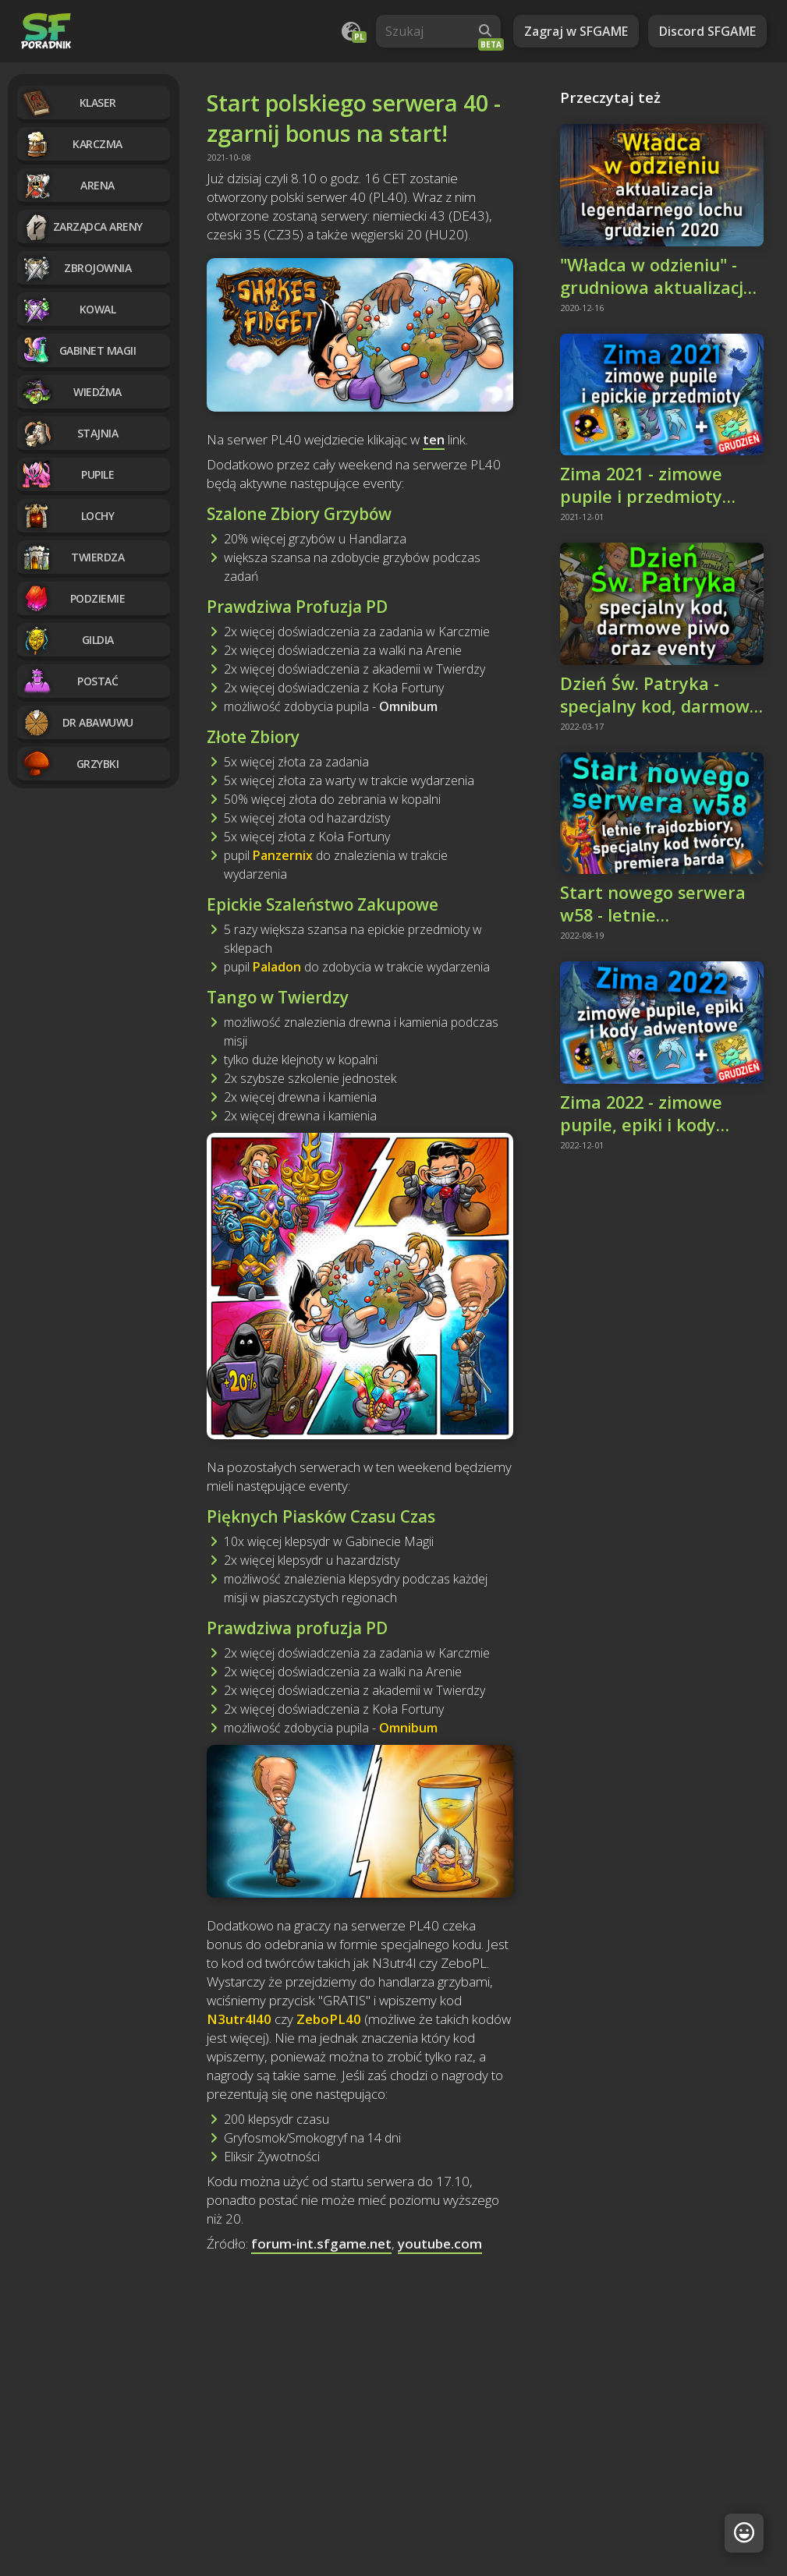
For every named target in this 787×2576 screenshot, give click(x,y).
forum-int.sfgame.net (321, 2243)
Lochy (67, 516)
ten (434, 439)
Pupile (67, 474)
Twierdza (72, 557)
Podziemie (73, 598)
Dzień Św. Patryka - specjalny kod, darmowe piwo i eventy (660, 694)
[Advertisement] (360, 2395)
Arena (68, 185)
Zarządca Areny (82, 226)
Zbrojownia (76, 268)
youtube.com (440, 2243)
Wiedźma (71, 392)
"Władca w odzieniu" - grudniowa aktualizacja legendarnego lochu (656, 276)
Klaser (68, 102)
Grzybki (70, 763)
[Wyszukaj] (485, 31)
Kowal (68, 309)
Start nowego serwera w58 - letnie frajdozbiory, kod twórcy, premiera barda (659, 903)
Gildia (67, 639)
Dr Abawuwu (77, 722)
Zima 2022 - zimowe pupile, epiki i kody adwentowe (641, 1113)
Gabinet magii (78, 350)
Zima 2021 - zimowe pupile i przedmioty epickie (641, 485)
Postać (69, 681)
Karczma (71, 144)
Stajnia (69, 433)
